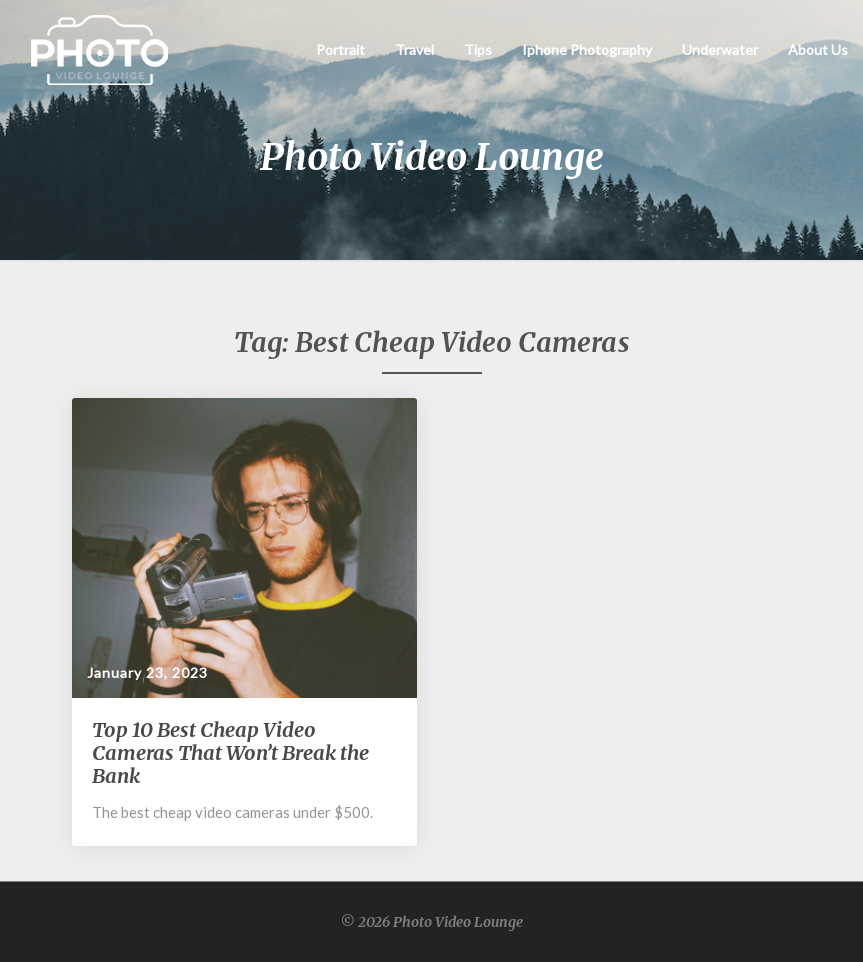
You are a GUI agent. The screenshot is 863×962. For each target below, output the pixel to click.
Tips (478, 49)
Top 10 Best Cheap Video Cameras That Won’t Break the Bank (230, 752)
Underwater (720, 49)
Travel (414, 49)
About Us (818, 49)
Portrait (340, 49)
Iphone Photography (587, 49)
